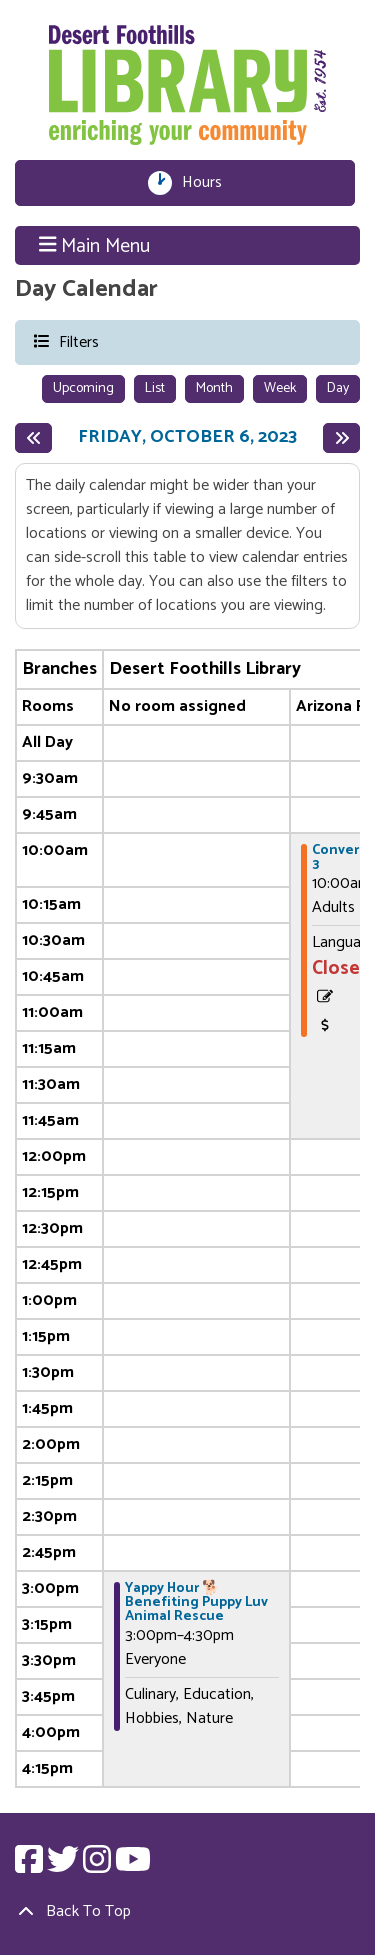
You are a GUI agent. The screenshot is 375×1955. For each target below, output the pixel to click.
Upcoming (83, 388)
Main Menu (95, 246)
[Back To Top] (187, 1912)
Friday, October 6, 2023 (187, 438)
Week (280, 388)
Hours (207, 182)
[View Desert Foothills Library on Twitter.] (65, 1866)
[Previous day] (33, 438)
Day (338, 388)
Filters (77, 341)
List (155, 388)
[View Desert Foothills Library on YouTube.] (133, 1866)
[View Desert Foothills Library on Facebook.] (31, 1866)
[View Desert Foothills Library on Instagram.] (99, 1866)
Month (214, 388)
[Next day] (341, 438)
